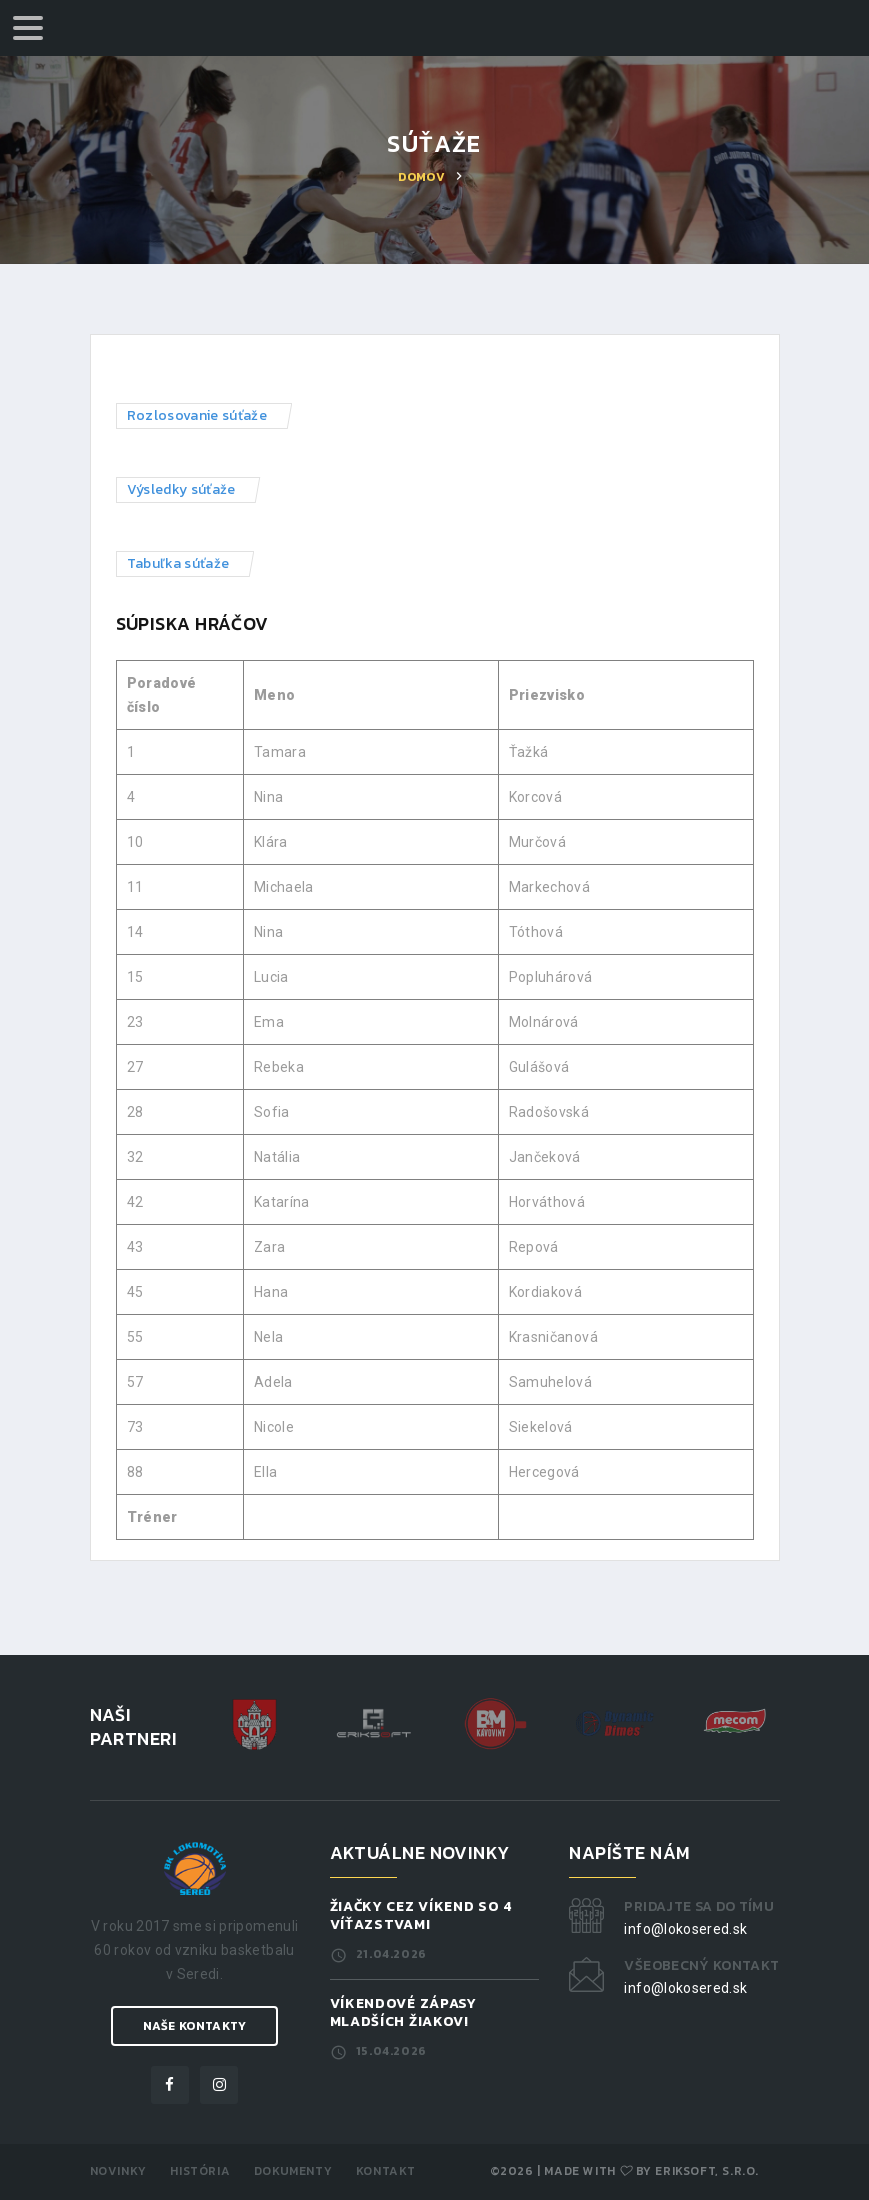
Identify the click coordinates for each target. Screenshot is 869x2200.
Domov (421, 177)
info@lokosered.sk (685, 1929)
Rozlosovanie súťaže (197, 415)
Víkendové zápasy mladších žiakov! (403, 2012)
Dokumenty (293, 2171)
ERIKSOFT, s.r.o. (707, 2171)
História (200, 2171)
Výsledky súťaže (181, 489)
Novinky (118, 2171)
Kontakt (386, 2171)
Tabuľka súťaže (178, 563)
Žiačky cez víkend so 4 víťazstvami (421, 1915)
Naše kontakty (195, 2026)
